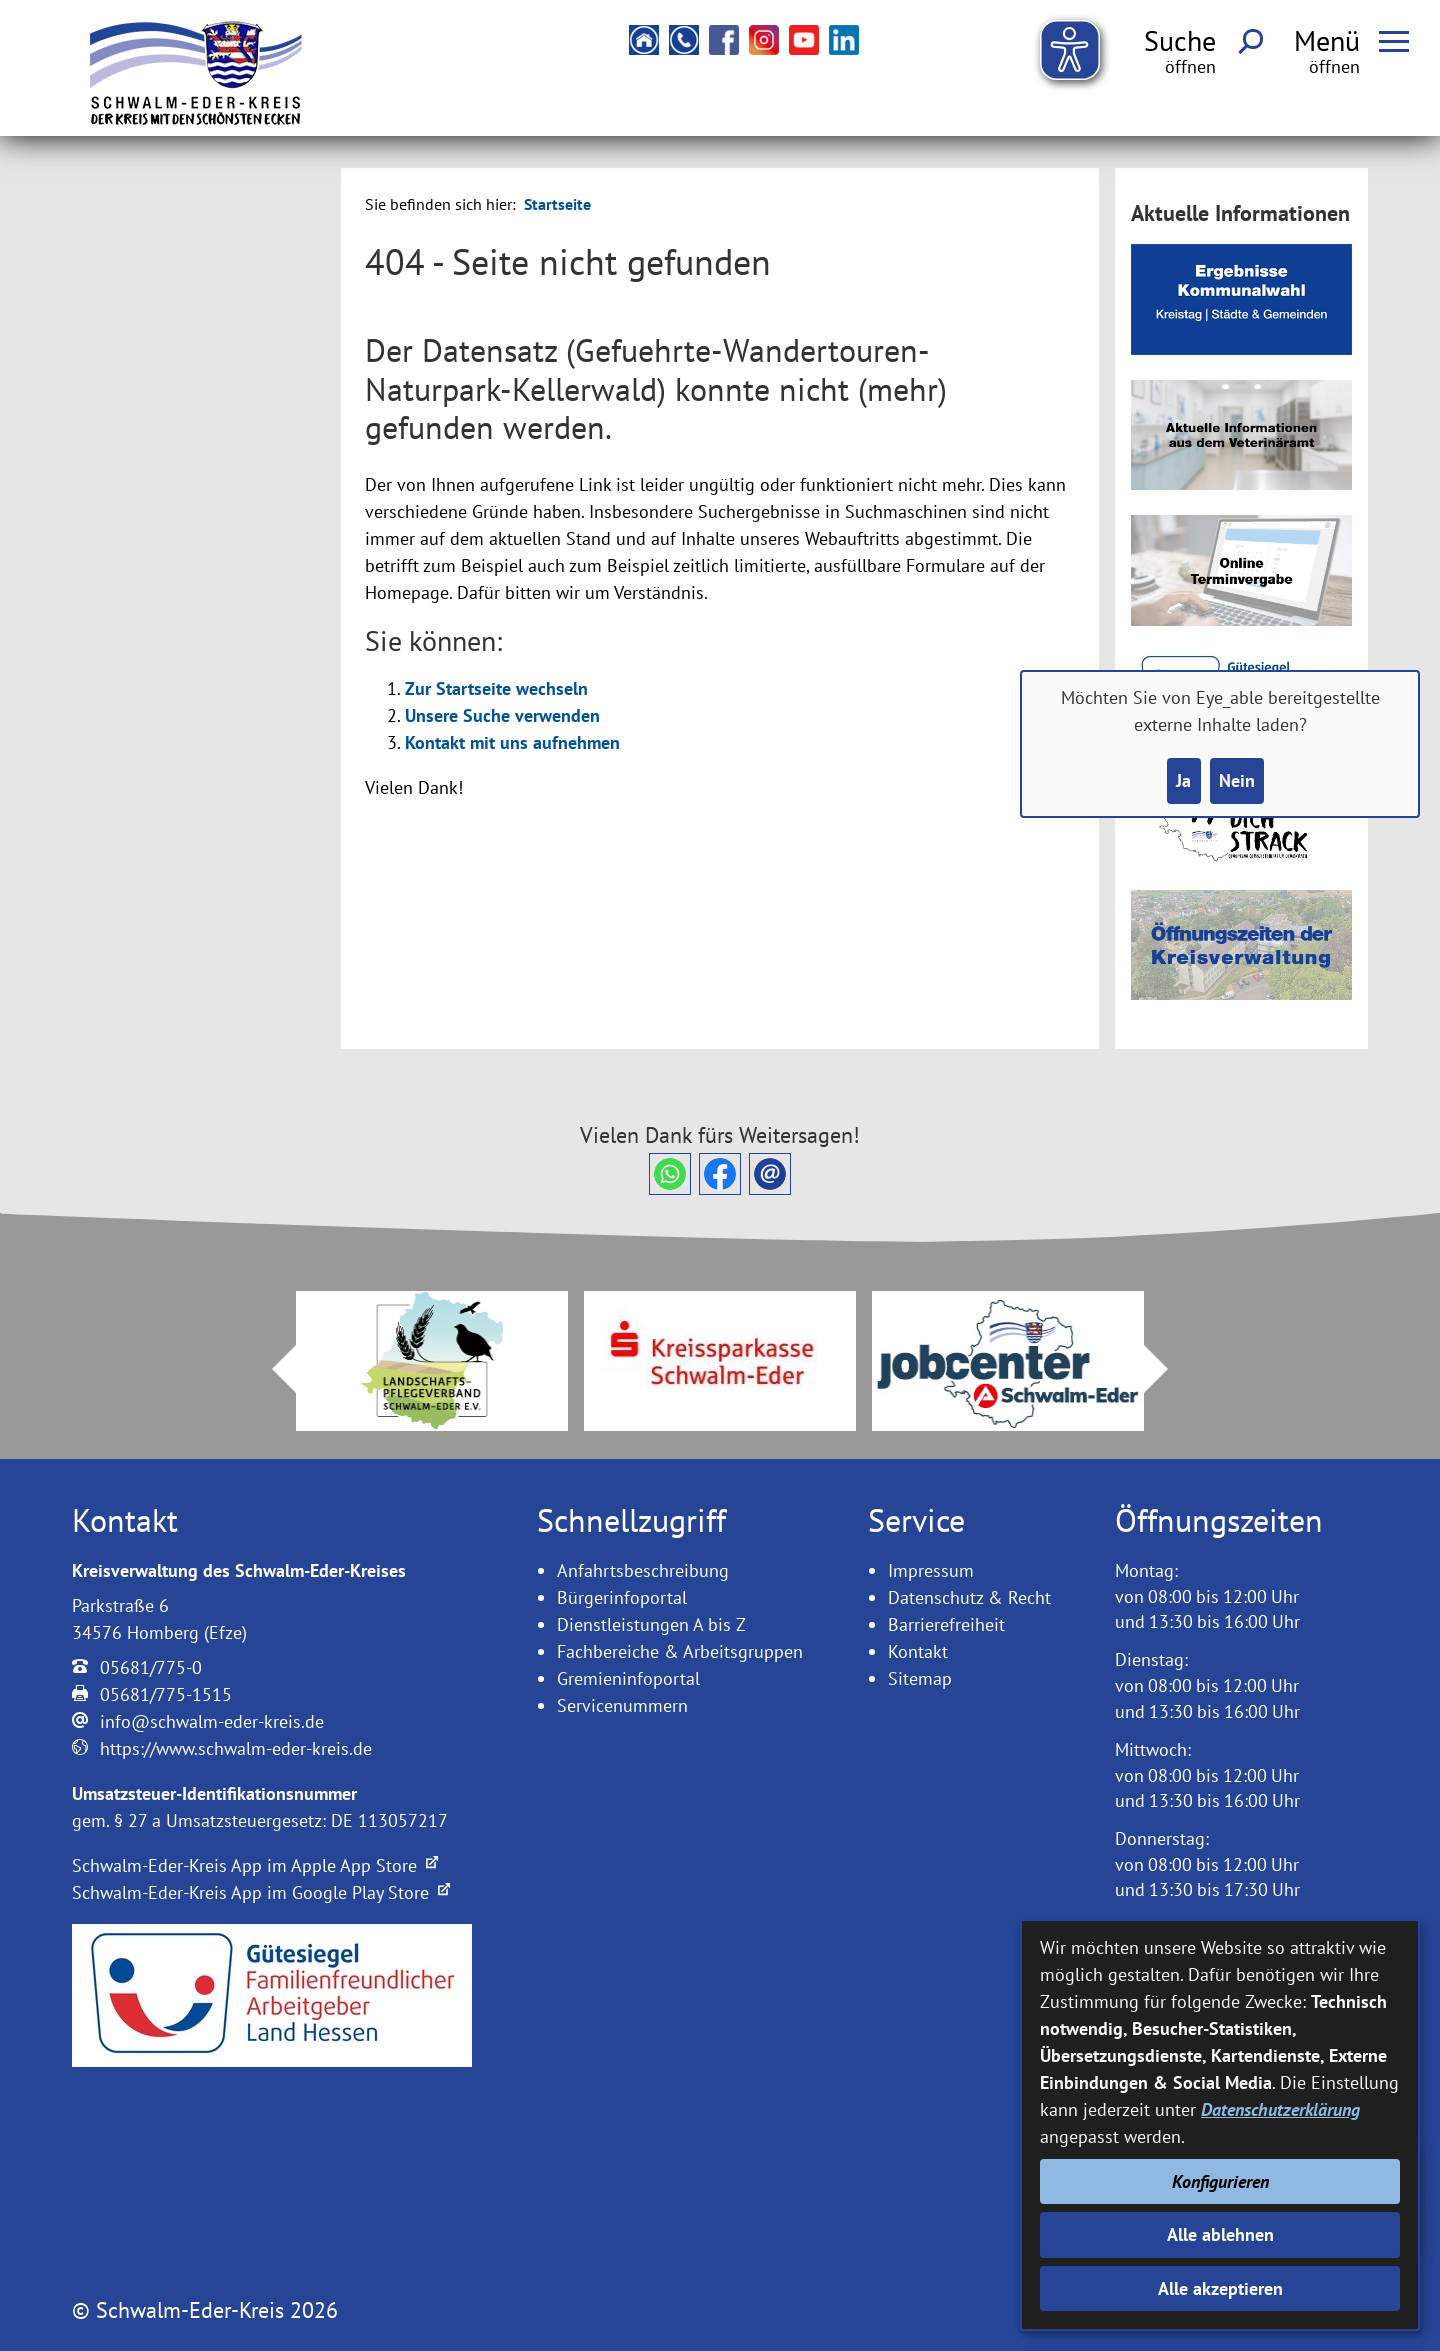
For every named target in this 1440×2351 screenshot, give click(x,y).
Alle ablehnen (1220, 2234)
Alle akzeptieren (1220, 2288)
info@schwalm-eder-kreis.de (212, 1721)
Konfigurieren (1220, 2181)
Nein (1237, 780)
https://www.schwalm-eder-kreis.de (236, 1748)
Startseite (557, 204)
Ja (1183, 780)
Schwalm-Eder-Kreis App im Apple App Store (255, 1865)
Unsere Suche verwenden (502, 715)
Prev (272, 1369)
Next (1168, 1369)
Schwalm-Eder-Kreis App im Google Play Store (261, 1892)
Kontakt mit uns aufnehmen (512, 742)
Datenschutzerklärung (1280, 2109)
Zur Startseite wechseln (496, 688)
